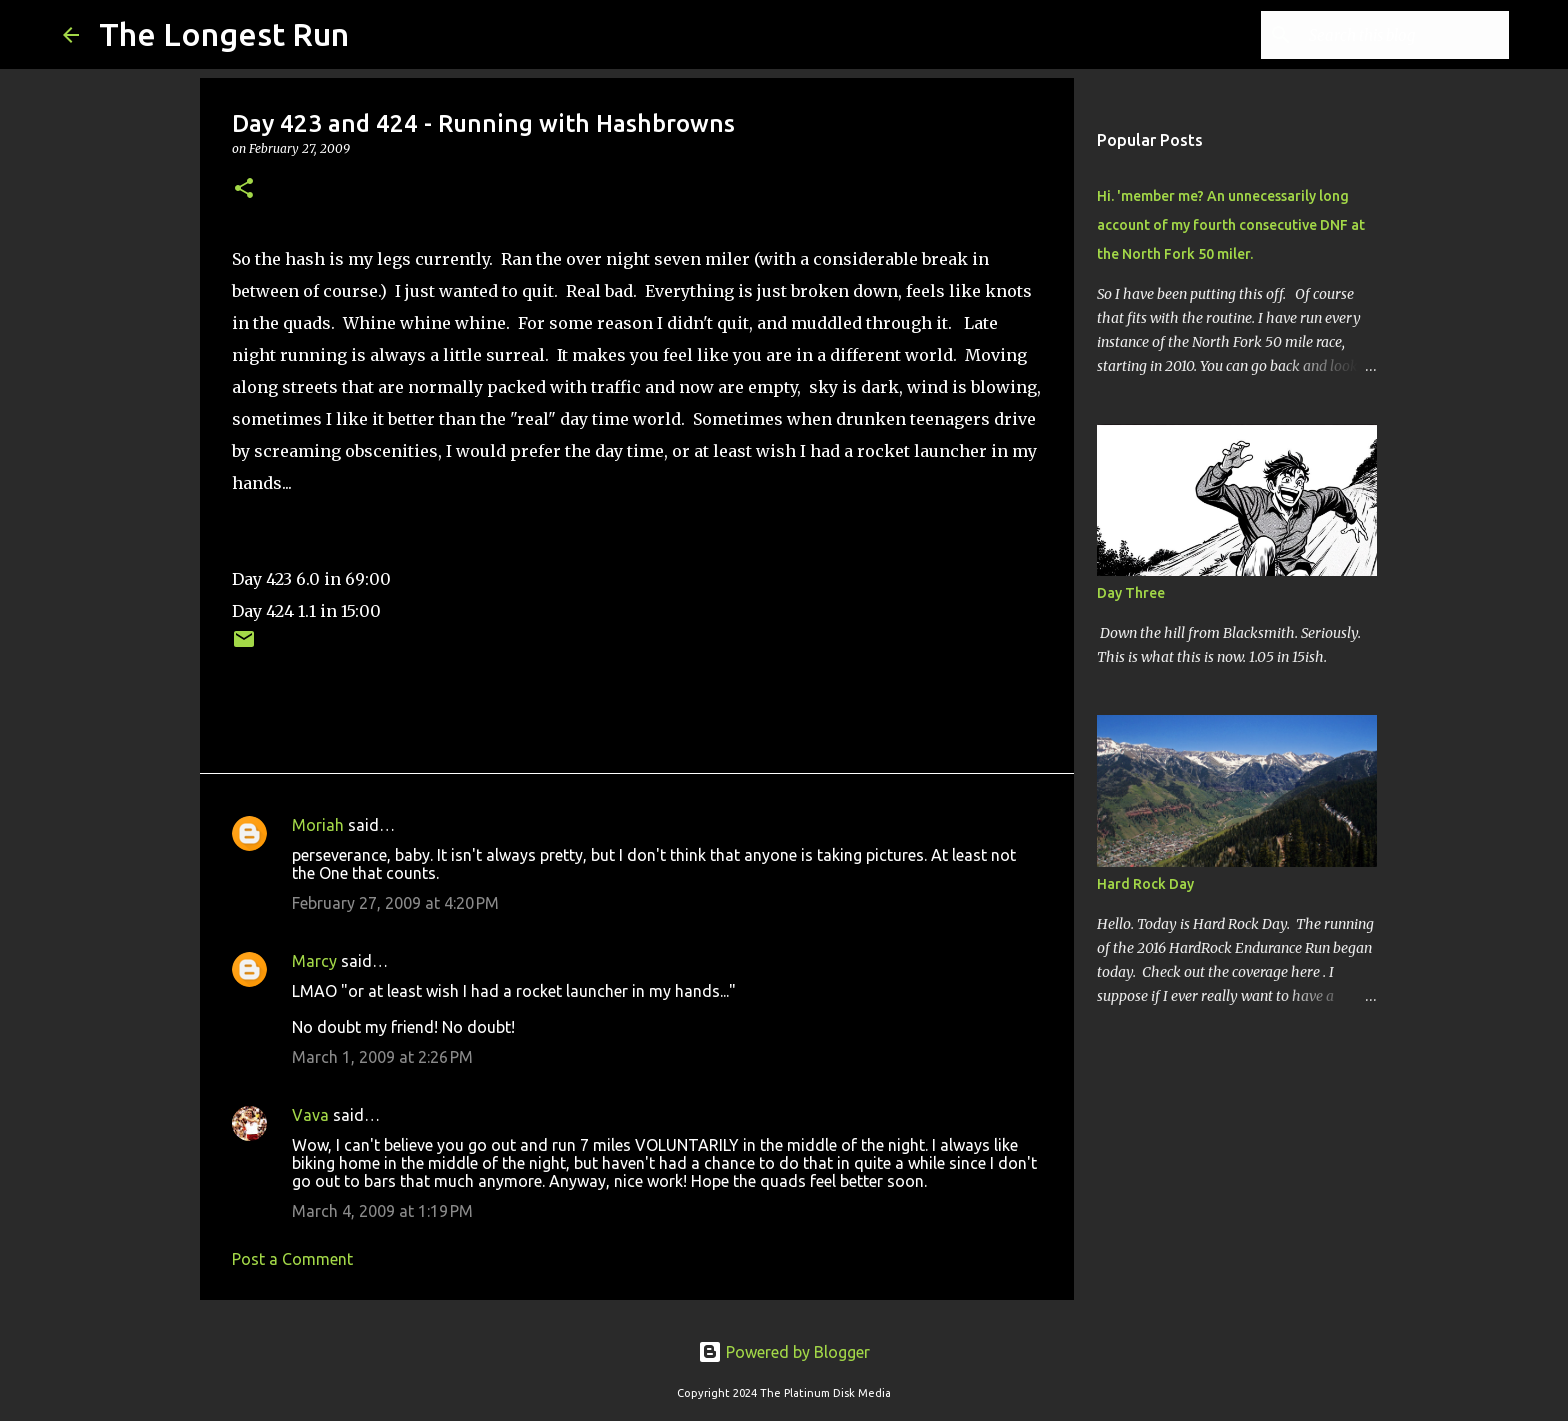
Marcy (314, 961)
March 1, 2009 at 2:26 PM (382, 1057)
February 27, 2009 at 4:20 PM (395, 903)
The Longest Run (224, 34)
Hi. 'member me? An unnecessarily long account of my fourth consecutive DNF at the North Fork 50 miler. (1231, 225)
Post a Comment (292, 1259)
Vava (310, 1115)
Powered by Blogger (784, 1352)
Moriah (318, 825)
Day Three (1131, 593)
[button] (244, 189)
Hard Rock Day (1145, 884)
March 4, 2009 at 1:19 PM (382, 1211)
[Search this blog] (1404, 35)
